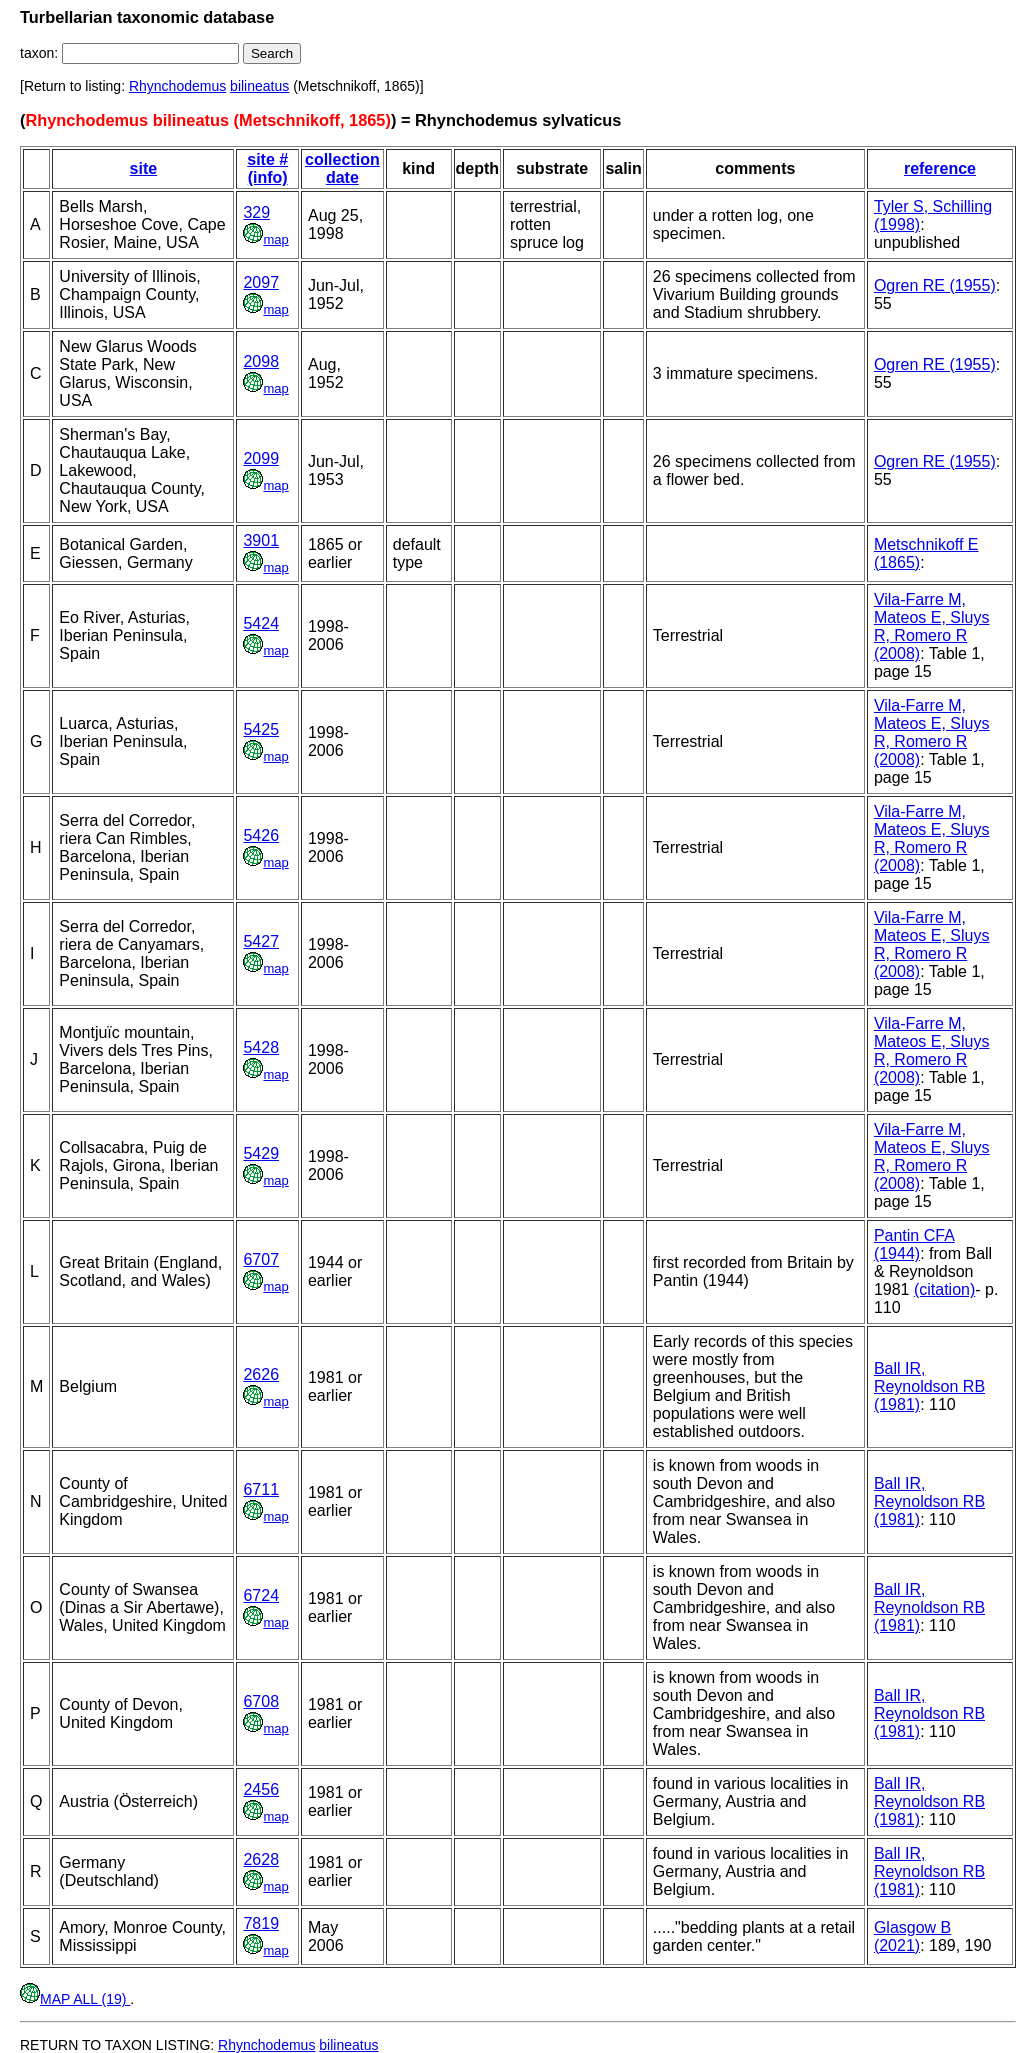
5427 (261, 941)
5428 (261, 1047)
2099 (261, 458)
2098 (261, 361)
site (144, 168)
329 (256, 212)
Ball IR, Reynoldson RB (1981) (929, 1386)
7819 (261, 1923)
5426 (261, 835)
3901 (261, 540)
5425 (261, 729)
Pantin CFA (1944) (914, 1244)
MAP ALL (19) (75, 1999)
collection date (342, 168)
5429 (261, 1153)
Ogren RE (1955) (935, 285)
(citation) (944, 1289)
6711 (261, 1489)
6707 (261, 1259)
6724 (261, 1595)
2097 (261, 282)
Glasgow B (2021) (912, 1936)
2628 (261, 1859)
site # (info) (267, 168)
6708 (261, 1701)
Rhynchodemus (177, 86)
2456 (261, 1789)
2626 (261, 1374)
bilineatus (259, 86)
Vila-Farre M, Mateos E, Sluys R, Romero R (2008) (932, 626)
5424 (261, 623)
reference (940, 168)
